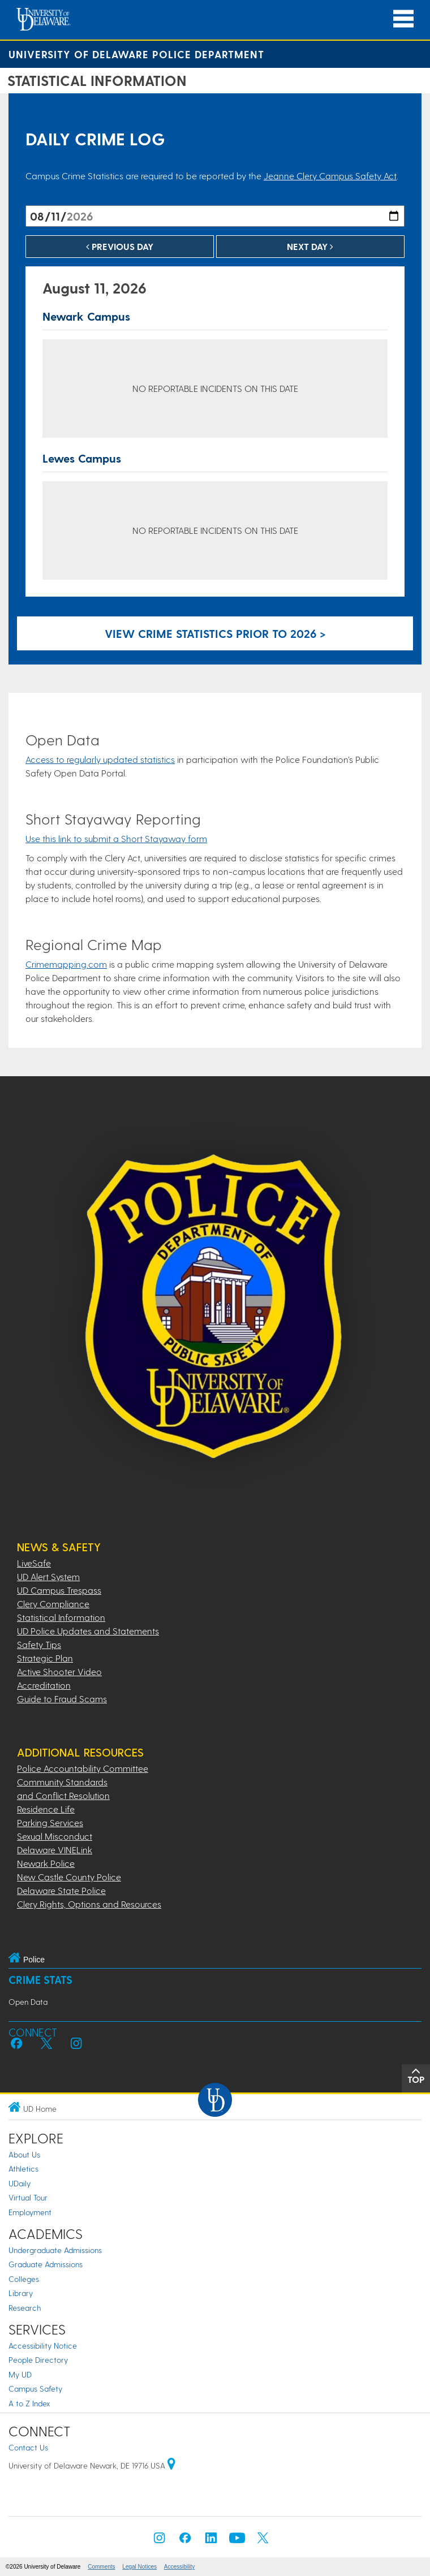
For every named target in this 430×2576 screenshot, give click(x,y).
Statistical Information (61, 1617)
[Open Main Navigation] (403, 19)
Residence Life (46, 1808)
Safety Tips (39, 1644)
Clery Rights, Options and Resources (89, 1903)
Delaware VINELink (54, 1849)
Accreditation (44, 1685)
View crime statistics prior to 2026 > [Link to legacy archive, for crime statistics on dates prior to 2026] (215, 633)
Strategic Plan (45, 1657)
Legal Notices (139, 2567)
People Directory (38, 2359)
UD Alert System (48, 1576)
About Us (24, 2154)
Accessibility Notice (42, 2345)
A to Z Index (29, 2403)
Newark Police (46, 1863)
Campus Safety (35, 2388)
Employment (29, 2212)
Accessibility (179, 2567)
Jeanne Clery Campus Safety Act (330, 175)
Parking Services (50, 1822)
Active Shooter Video (59, 1671)
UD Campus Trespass (59, 1590)
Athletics (23, 2168)
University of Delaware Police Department (136, 54)
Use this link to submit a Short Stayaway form (116, 838)
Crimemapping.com (66, 964)
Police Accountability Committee (82, 1768)
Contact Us (28, 2447)
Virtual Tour (28, 2197)
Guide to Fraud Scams (62, 1698)
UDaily (19, 2183)
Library (20, 2293)
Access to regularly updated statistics (100, 759)
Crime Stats (40, 1979)
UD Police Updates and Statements (88, 1630)
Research (24, 2307)
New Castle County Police (69, 1876)
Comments (101, 2567)
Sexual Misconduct (54, 1836)
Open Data (28, 2002)
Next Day (310, 246)
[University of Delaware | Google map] (171, 2465)
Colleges (23, 2279)
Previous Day (119, 246)
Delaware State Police (61, 1890)
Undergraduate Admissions (55, 2250)
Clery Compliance (53, 1603)
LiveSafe (34, 1562)
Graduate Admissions (45, 2264)
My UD (20, 2374)
